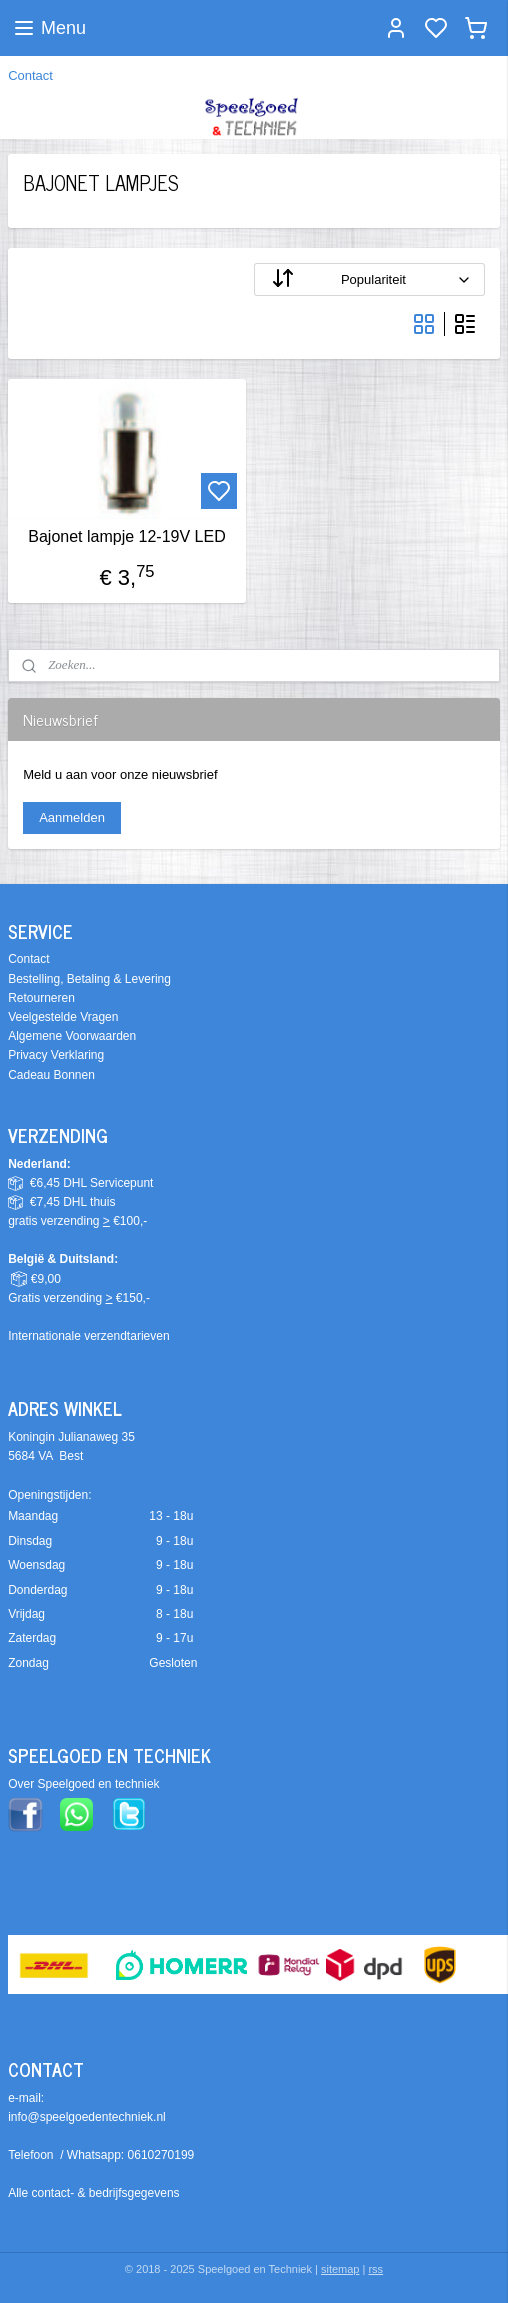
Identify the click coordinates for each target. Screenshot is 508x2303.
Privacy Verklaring (56, 1055)
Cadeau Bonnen (51, 1075)
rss (375, 2269)
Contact (30, 75)
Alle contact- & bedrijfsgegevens (93, 2193)
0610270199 (161, 2155)
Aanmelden (72, 817)
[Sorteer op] (369, 279)
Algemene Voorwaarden (72, 1036)
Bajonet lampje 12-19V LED (126, 536)
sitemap (340, 2269)
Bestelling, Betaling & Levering (89, 979)
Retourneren (41, 998)
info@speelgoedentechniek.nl (87, 2117)
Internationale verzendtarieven (88, 1336)
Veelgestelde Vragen (63, 1017)
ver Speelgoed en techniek (88, 1784)
